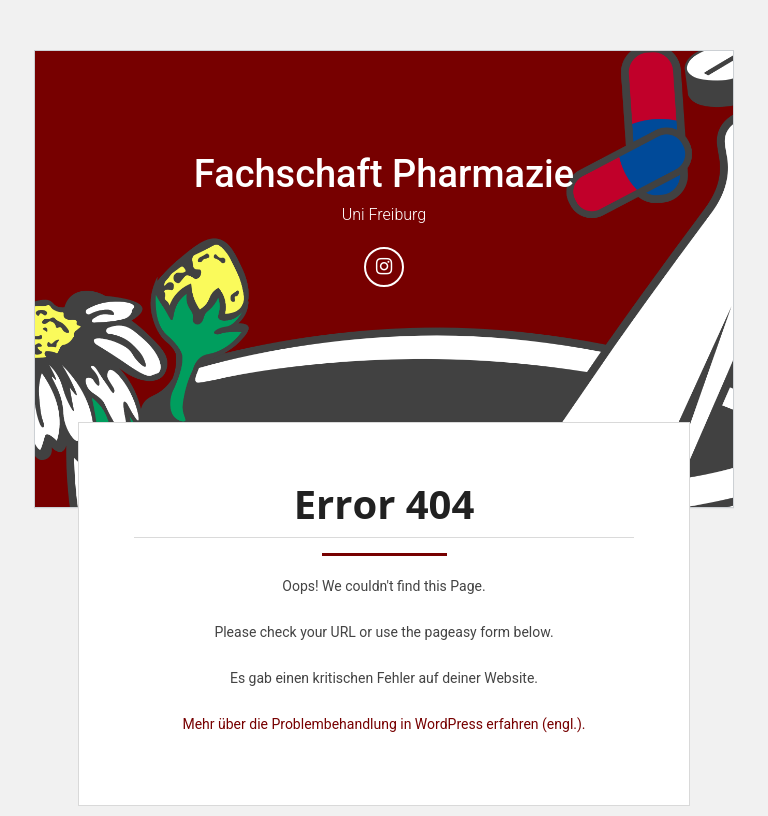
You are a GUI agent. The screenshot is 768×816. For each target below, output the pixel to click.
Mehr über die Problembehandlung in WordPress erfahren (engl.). (383, 724)
